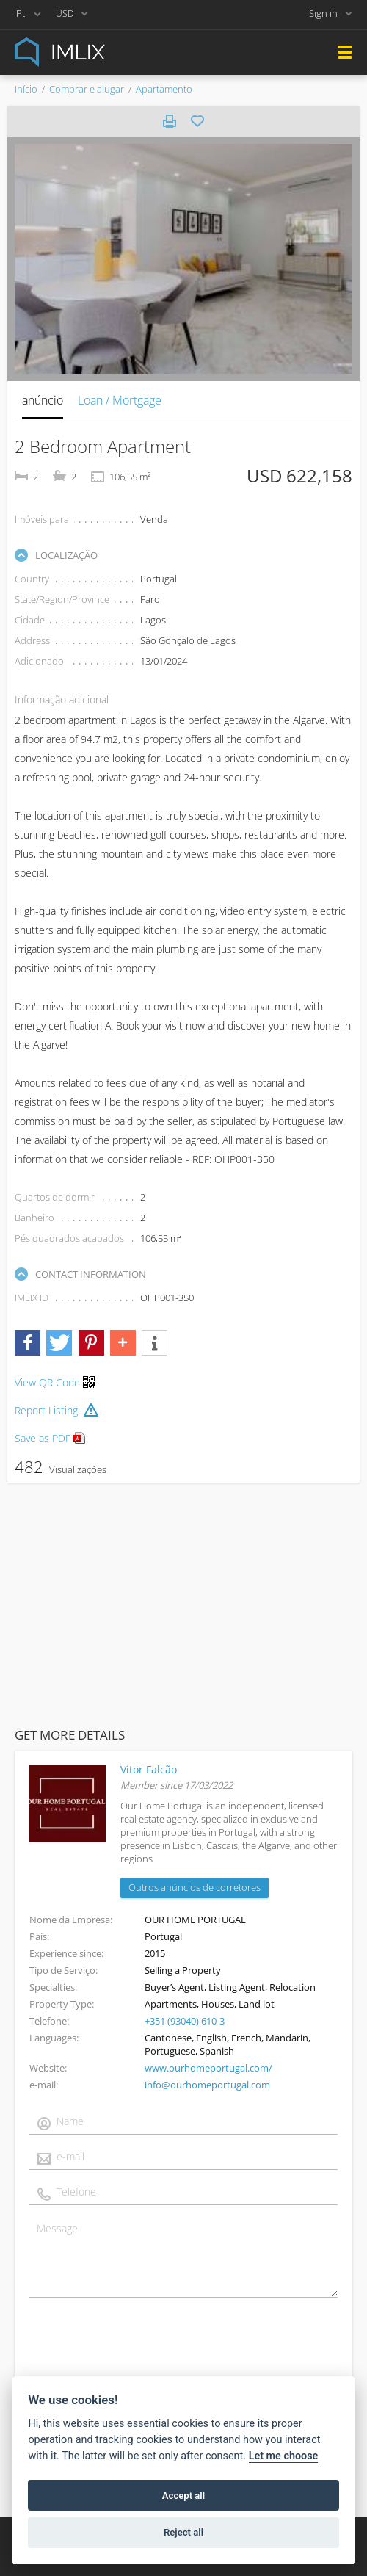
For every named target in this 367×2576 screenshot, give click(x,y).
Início (26, 88)
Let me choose (284, 2456)
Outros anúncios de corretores (194, 1887)
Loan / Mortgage (119, 400)
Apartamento (164, 88)
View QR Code (47, 1382)
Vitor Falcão (148, 1769)
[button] (27, 1343)
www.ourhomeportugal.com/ (208, 2067)
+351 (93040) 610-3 (185, 2020)
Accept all (183, 2495)
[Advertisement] (183, 1601)
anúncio (42, 400)
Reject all (183, 2532)
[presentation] (140, 2350)
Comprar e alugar (86, 88)
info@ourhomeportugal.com (207, 2084)
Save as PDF (50, 1438)
